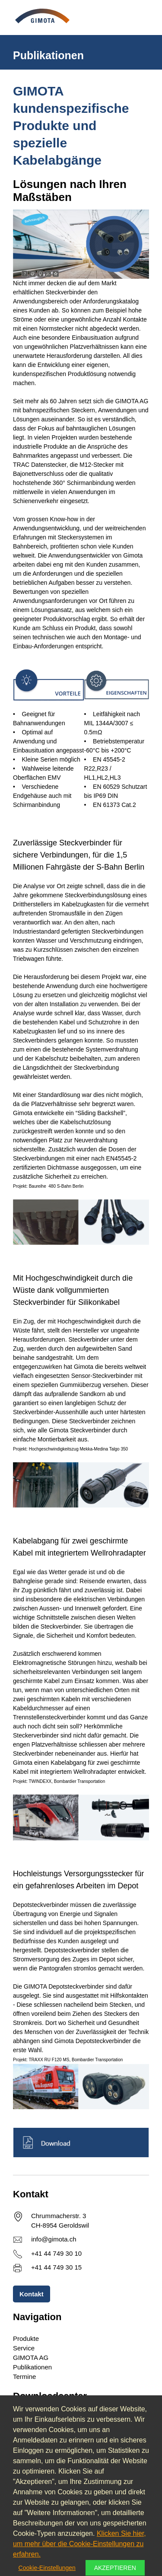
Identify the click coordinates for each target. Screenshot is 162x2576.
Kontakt (31, 2294)
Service (24, 2348)
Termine (24, 2376)
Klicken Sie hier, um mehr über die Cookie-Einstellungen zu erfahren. (79, 2544)
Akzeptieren (115, 2567)
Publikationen (32, 2367)
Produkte (26, 2338)
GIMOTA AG (30, 2357)
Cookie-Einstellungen (47, 2567)
